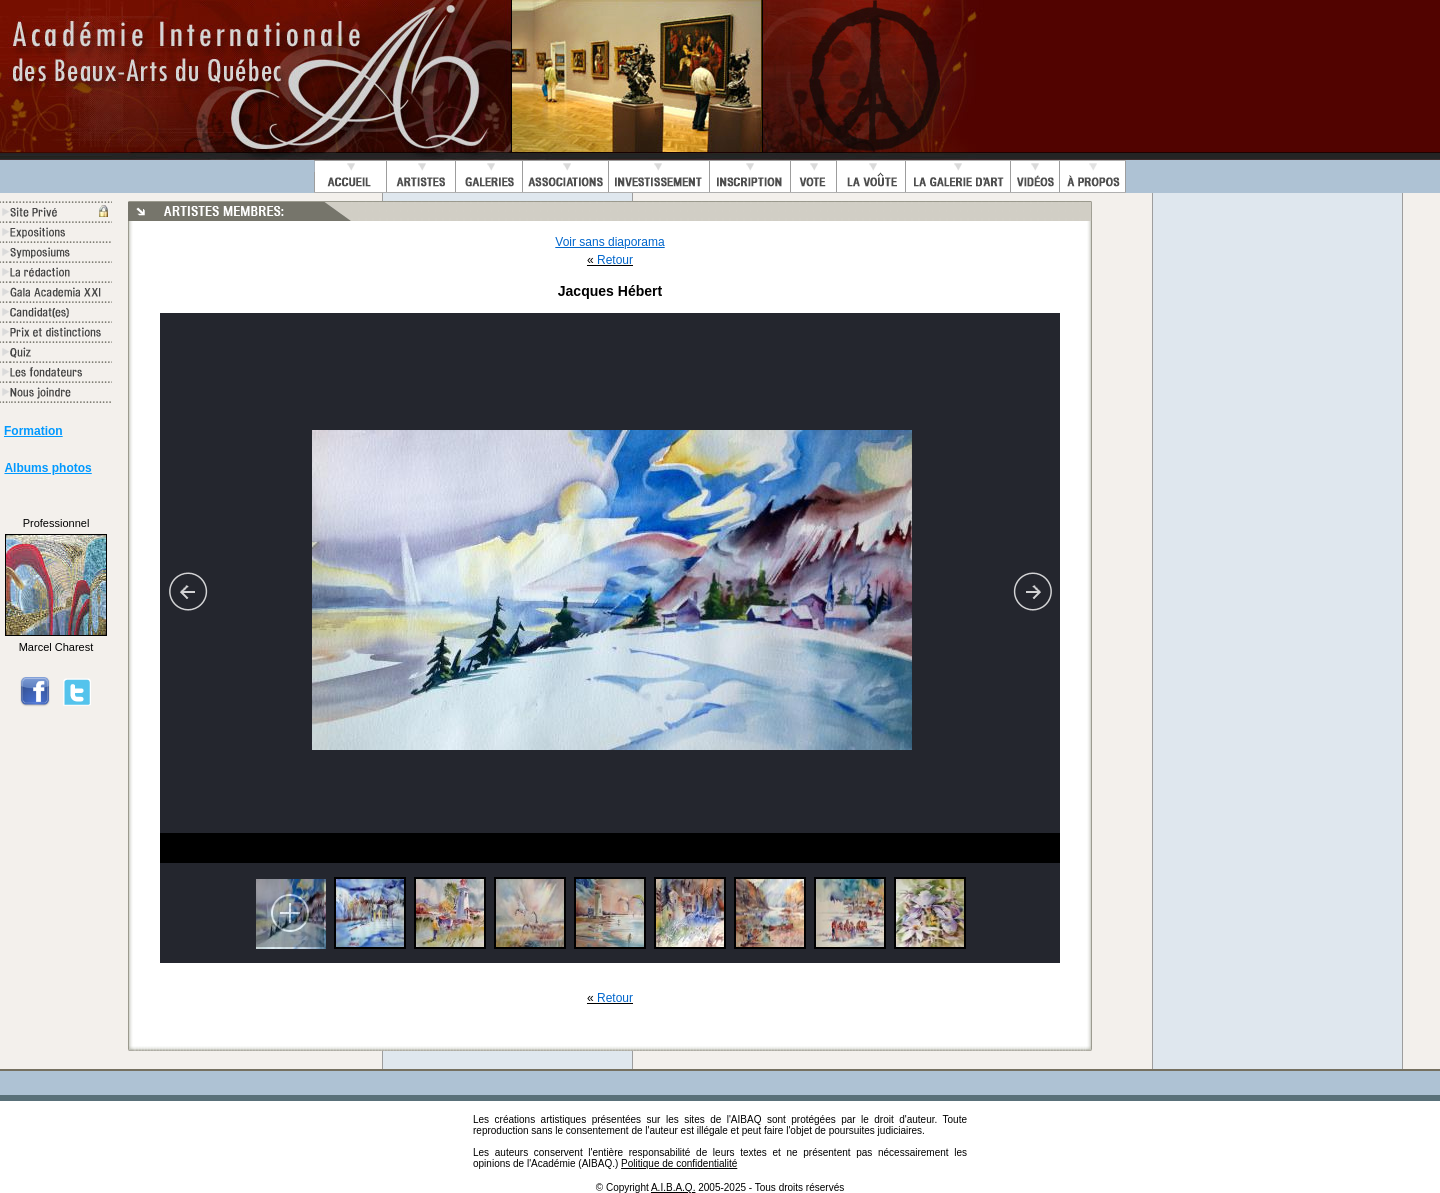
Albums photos (47, 468)
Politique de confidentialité (679, 1163)
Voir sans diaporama (609, 242)
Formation (33, 431)
